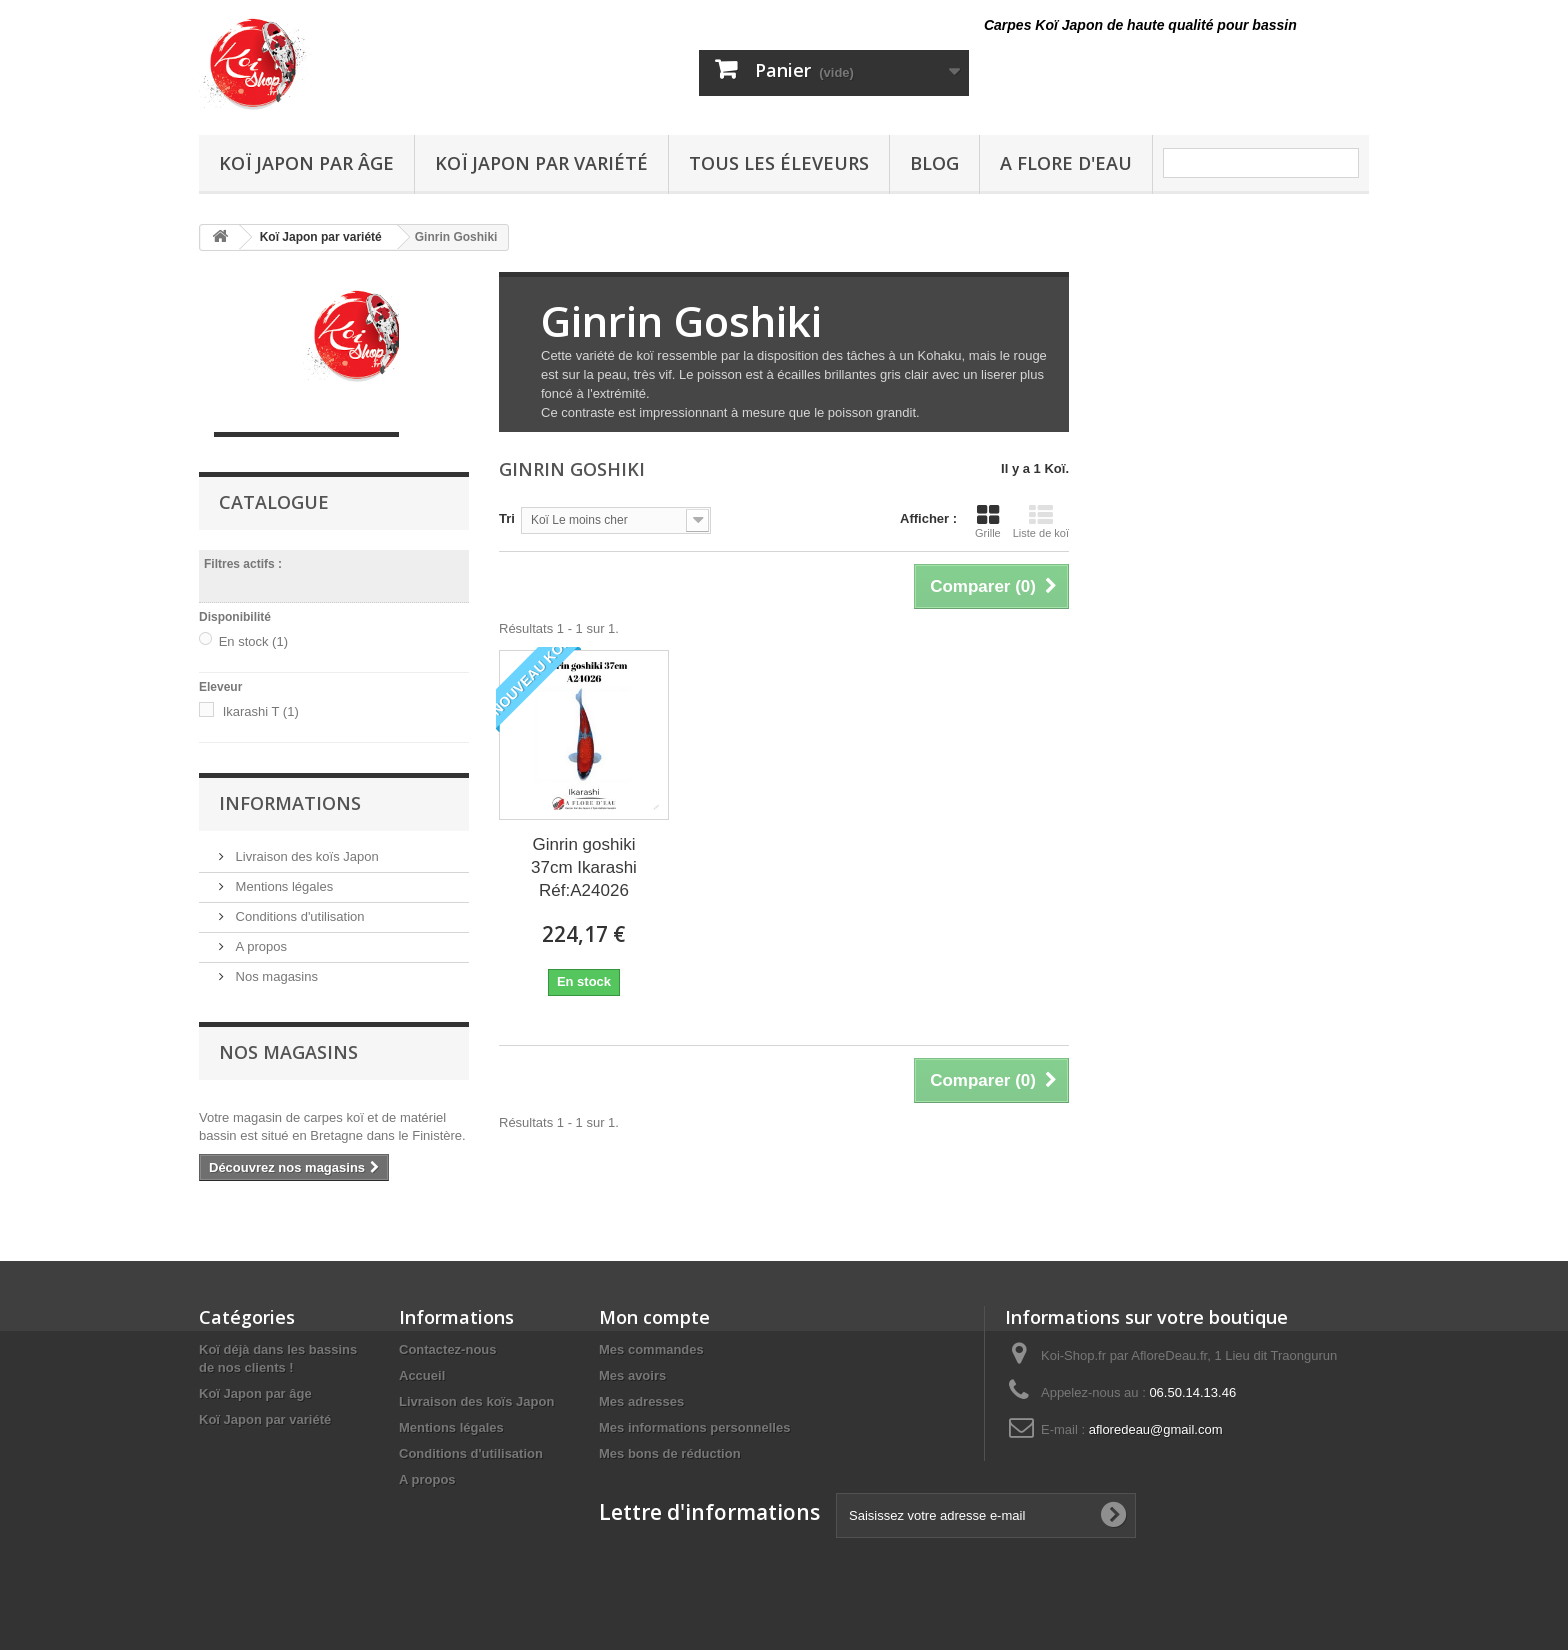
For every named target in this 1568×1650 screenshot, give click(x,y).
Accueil (422, 1375)
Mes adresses (641, 1401)
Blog (934, 163)
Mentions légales (282, 886)
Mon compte (654, 1317)
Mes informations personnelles (694, 1427)
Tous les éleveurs (779, 163)
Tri (507, 518)
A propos (259, 946)
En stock (253, 641)
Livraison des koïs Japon (305, 856)
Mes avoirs (632, 1375)
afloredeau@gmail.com (1156, 1429)
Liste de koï (1041, 521)
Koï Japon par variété (541, 163)
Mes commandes (651, 1349)
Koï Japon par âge (306, 163)
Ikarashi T (261, 711)
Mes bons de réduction (670, 1453)
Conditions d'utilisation (298, 916)
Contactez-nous (448, 1349)
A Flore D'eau (1066, 163)
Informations (290, 803)
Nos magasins (275, 976)
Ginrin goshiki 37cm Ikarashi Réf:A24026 (584, 867)
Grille (988, 521)
